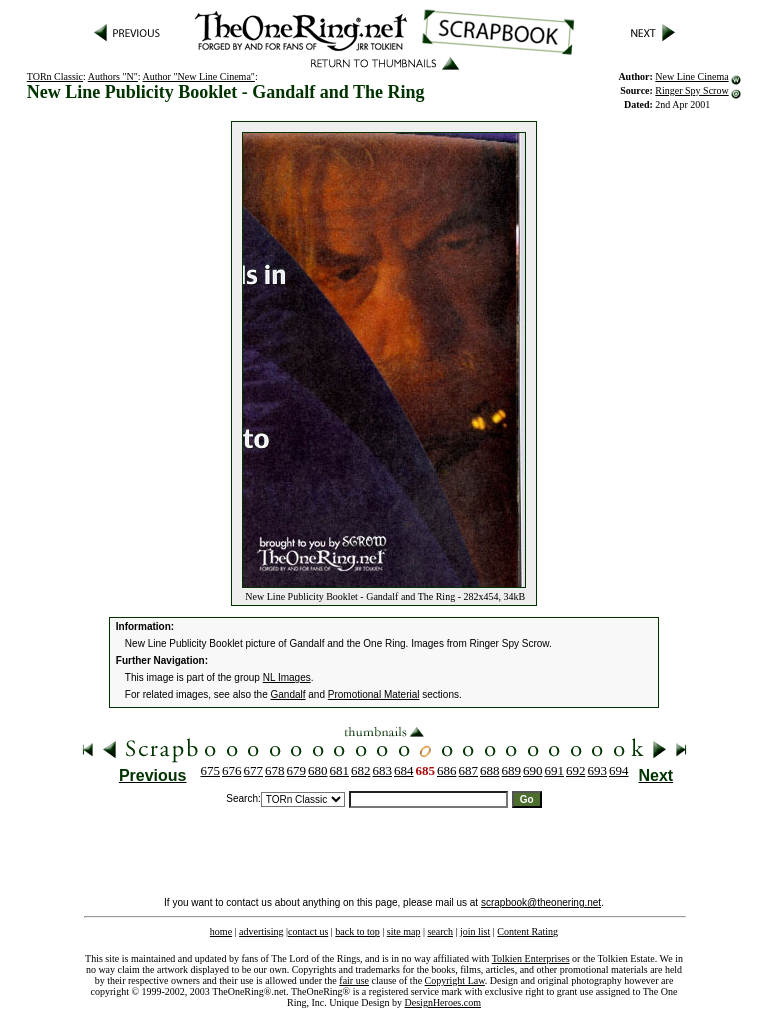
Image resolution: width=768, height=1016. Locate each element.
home (221, 931)
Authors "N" (113, 76)
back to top (357, 931)
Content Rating (527, 931)
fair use (354, 980)
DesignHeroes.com (443, 1002)
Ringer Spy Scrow (691, 90)
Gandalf (288, 694)
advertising (261, 931)
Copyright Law (455, 980)
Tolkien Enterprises (531, 958)
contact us (308, 931)
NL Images (287, 677)
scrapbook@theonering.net (541, 902)
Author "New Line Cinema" (199, 76)
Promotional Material (374, 694)
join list (475, 931)
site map (404, 931)
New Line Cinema (691, 76)
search (440, 931)
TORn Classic (55, 76)
